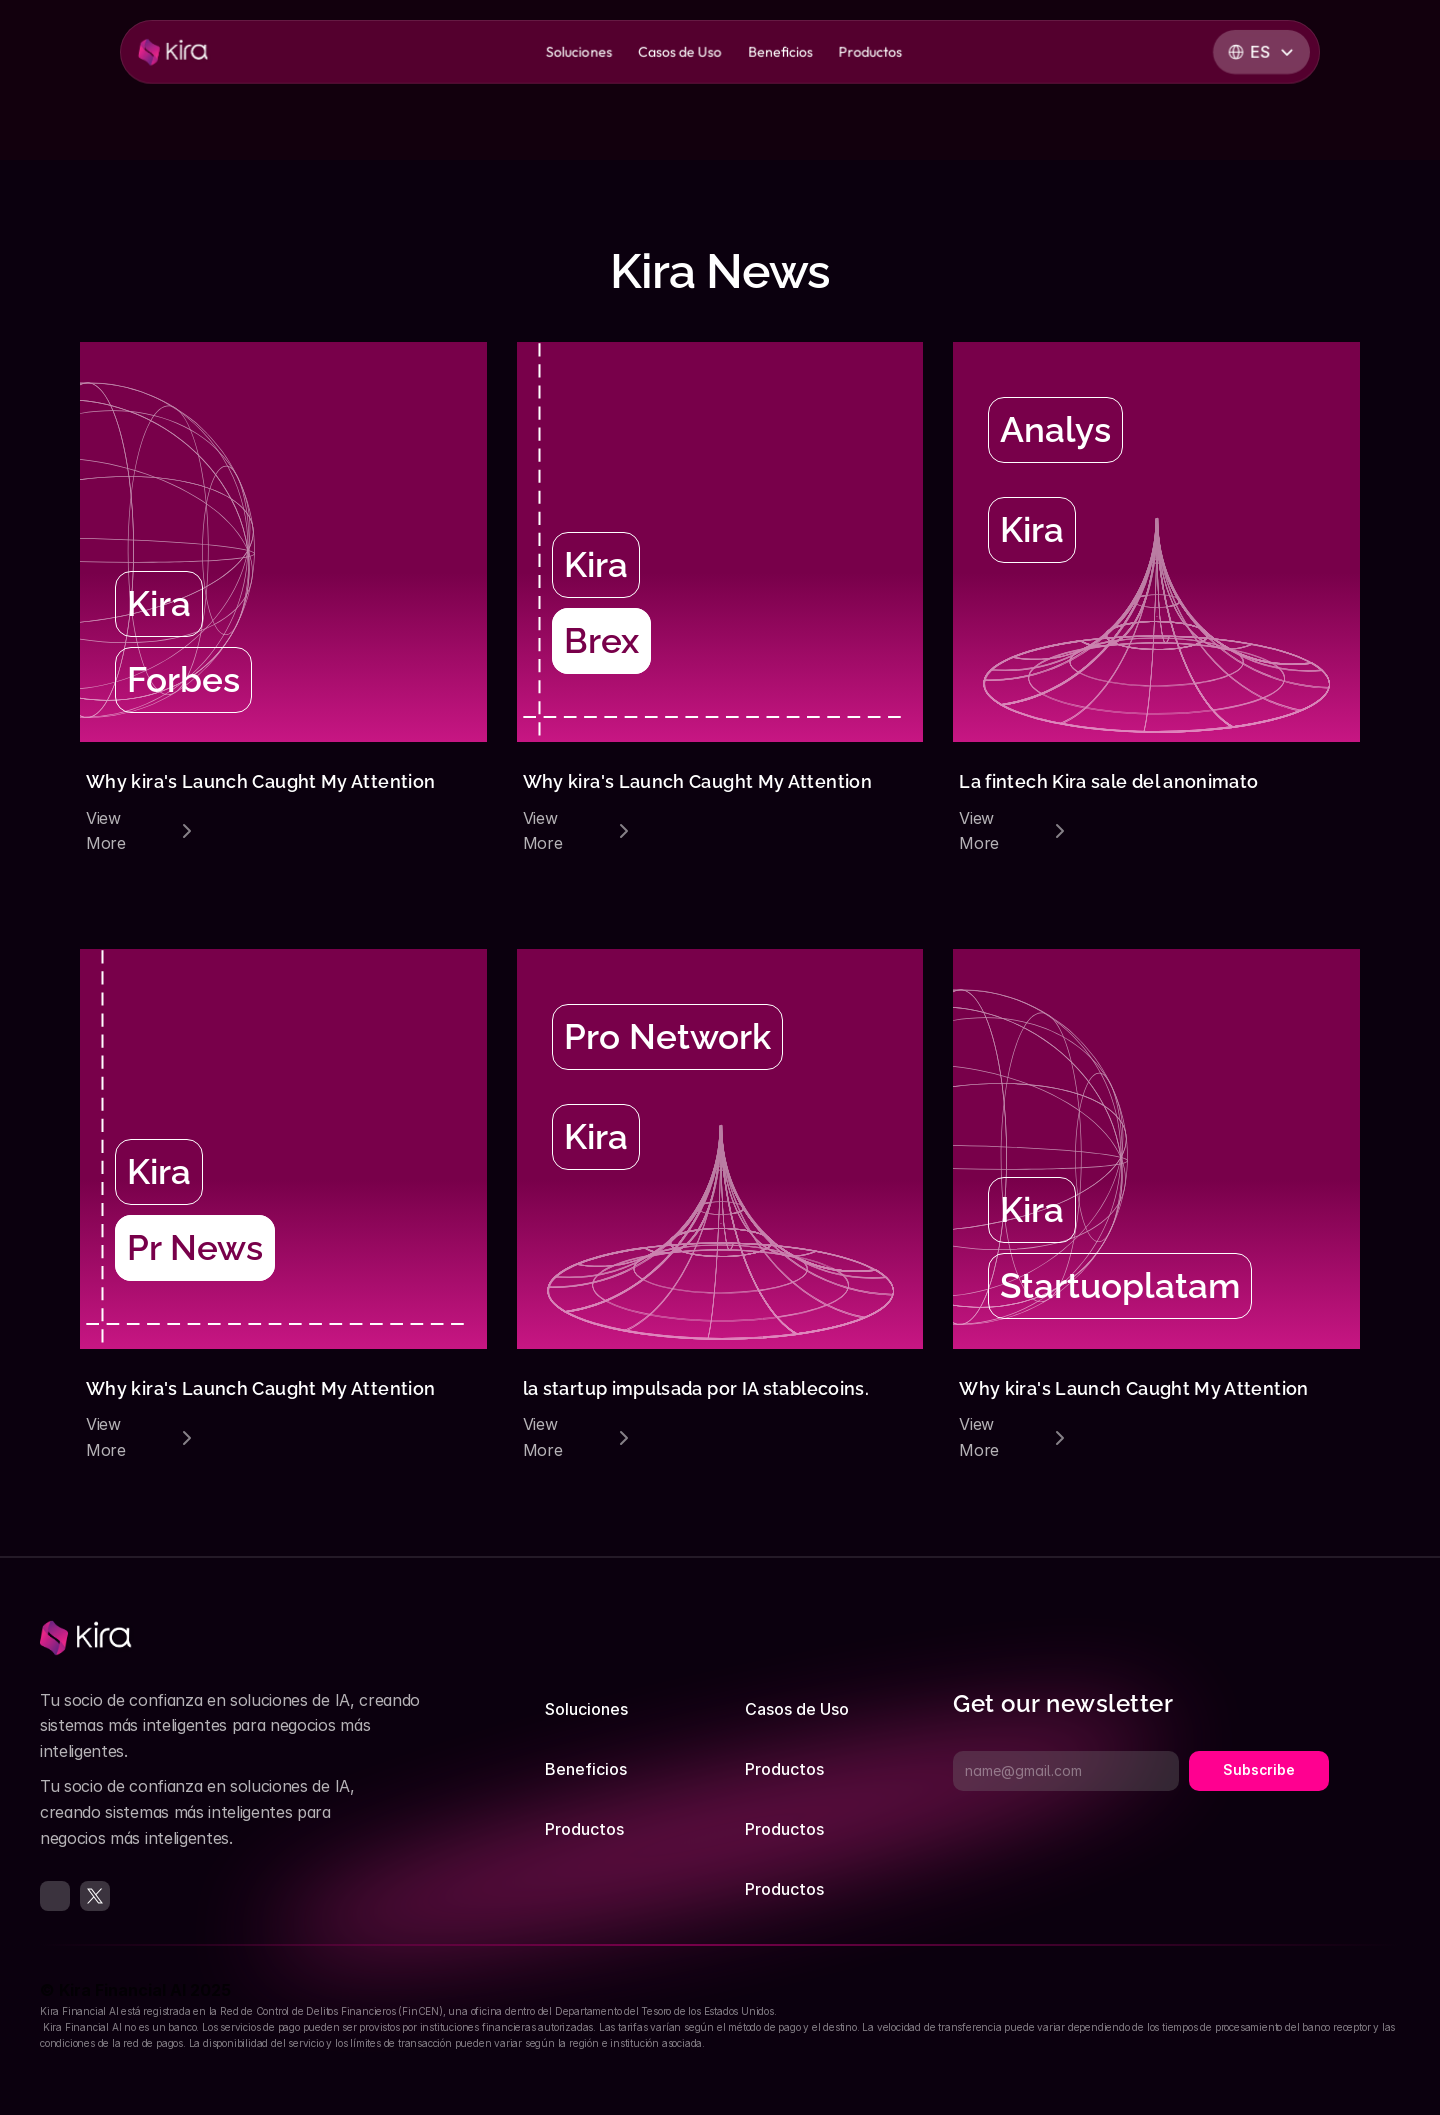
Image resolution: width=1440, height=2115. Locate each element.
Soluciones (586, 1709)
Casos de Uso (797, 1709)
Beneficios (586, 1769)
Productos (584, 1829)
